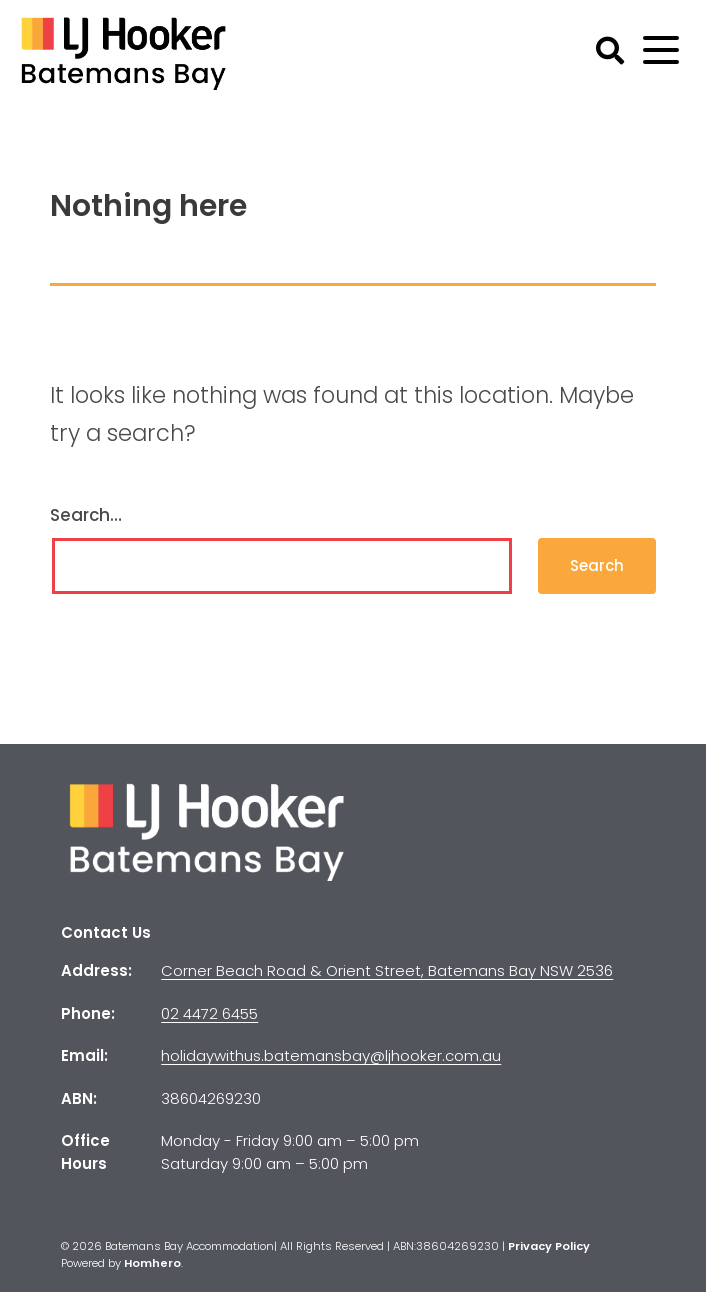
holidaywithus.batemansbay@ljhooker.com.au (331, 1055)
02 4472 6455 (209, 1013)
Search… (86, 515)
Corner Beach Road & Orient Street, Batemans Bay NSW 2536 (387, 970)
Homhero (152, 1263)
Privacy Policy (549, 1246)
